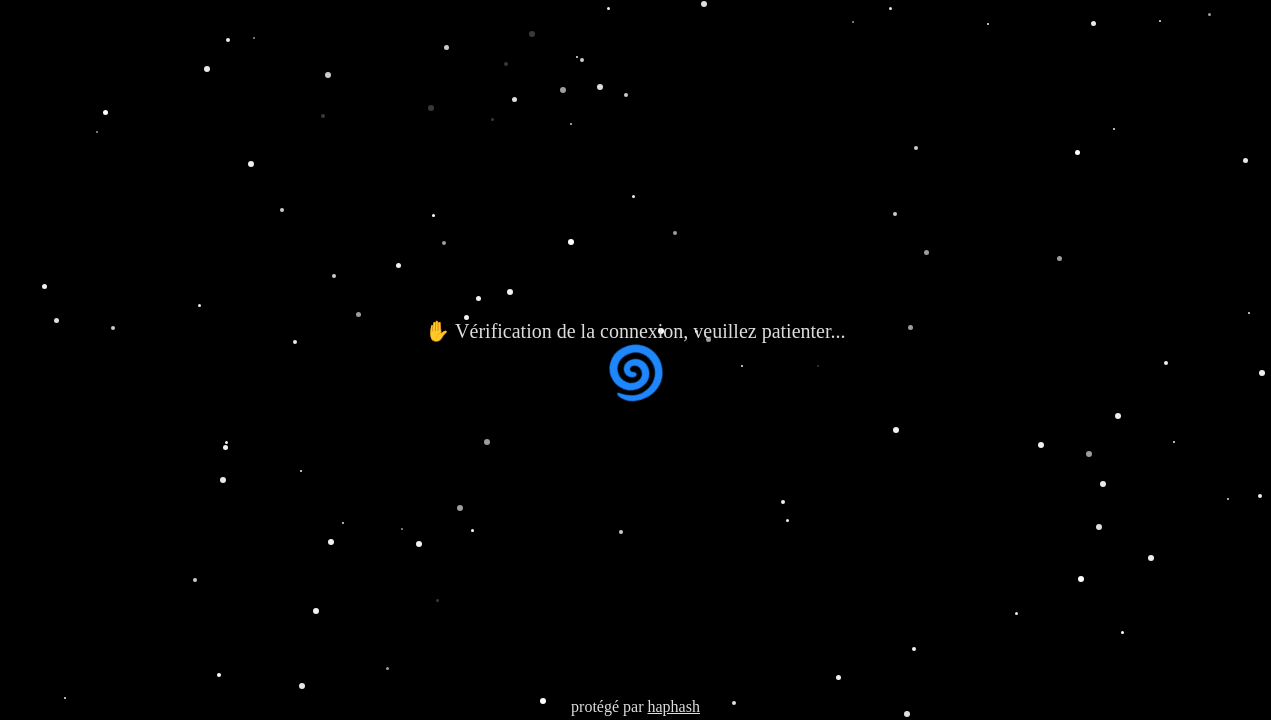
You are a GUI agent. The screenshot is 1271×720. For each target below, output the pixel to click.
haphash (673, 706)
